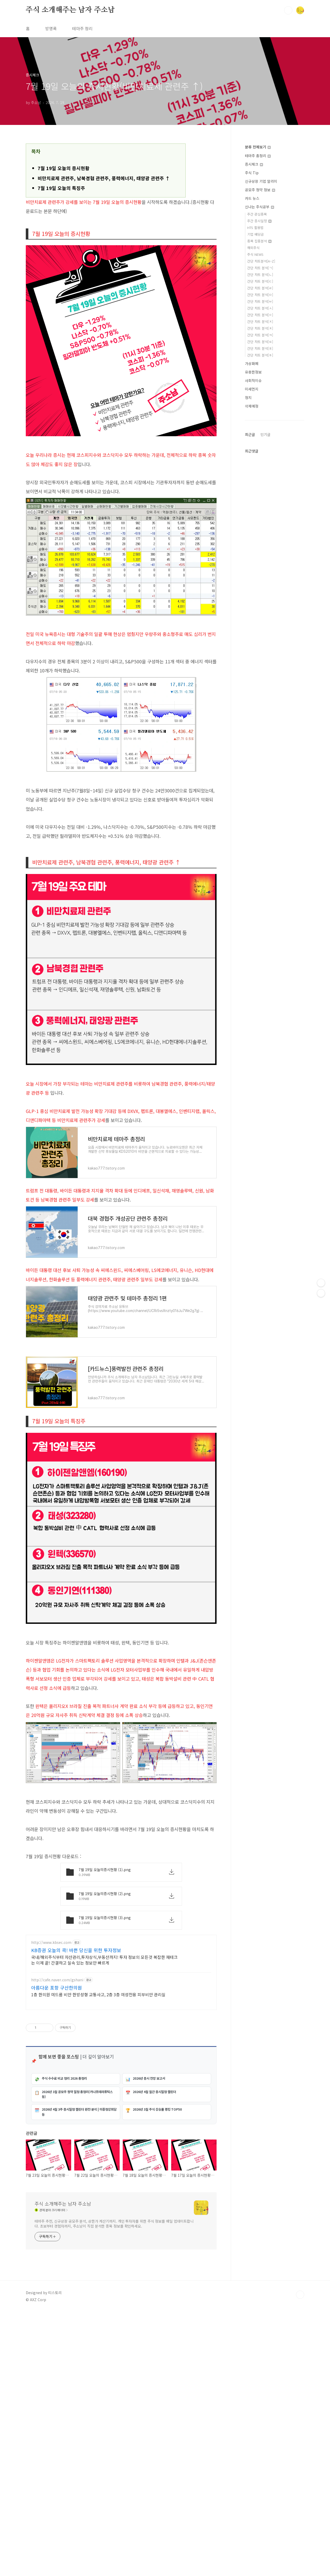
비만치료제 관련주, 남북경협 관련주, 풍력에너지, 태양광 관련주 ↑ (104, 178)
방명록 (51, 28)
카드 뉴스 (252, 198)
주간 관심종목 (257, 214)
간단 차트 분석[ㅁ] (260, 294)
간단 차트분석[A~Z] (261, 261)
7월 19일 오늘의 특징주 (61, 188)
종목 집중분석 (259, 240)
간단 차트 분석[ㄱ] (260, 267)
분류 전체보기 (258, 146)
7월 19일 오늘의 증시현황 (63, 168)
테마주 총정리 (258, 155)
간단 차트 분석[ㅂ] (260, 301)
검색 (288, 10)
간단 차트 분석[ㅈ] (260, 321)
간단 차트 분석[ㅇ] (260, 314)
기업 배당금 (255, 234)
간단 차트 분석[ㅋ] (260, 334)
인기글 (265, 589)
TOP (300, 2486)
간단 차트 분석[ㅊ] (260, 328)
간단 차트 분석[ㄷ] (260, 281)
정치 (248, 397)
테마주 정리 (82, 28)
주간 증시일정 (259, 220)
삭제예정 (251, 406)
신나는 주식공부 (259, 206)
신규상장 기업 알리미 (261, 181)
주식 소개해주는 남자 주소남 (70, 10)
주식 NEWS (255, 254)
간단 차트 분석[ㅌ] (260, 341)
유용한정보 (253, 372)
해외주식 (253, 247)
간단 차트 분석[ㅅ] (260, 308)
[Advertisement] (121, 1897)
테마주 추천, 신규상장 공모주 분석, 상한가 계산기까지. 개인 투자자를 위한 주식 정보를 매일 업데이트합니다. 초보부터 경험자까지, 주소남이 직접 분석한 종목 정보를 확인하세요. (114, 2415)
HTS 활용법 (255, 227)
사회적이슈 (253, 380)
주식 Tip (252, 172)
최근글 (250, 589)
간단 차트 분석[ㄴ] (260, 274)
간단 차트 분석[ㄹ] (260, 287)
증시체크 (254, 164)
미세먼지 (251, 389)
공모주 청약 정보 (260, 189)
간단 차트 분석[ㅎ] (260, 355)
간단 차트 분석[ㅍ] (260, 348)
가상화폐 (251, 363)
